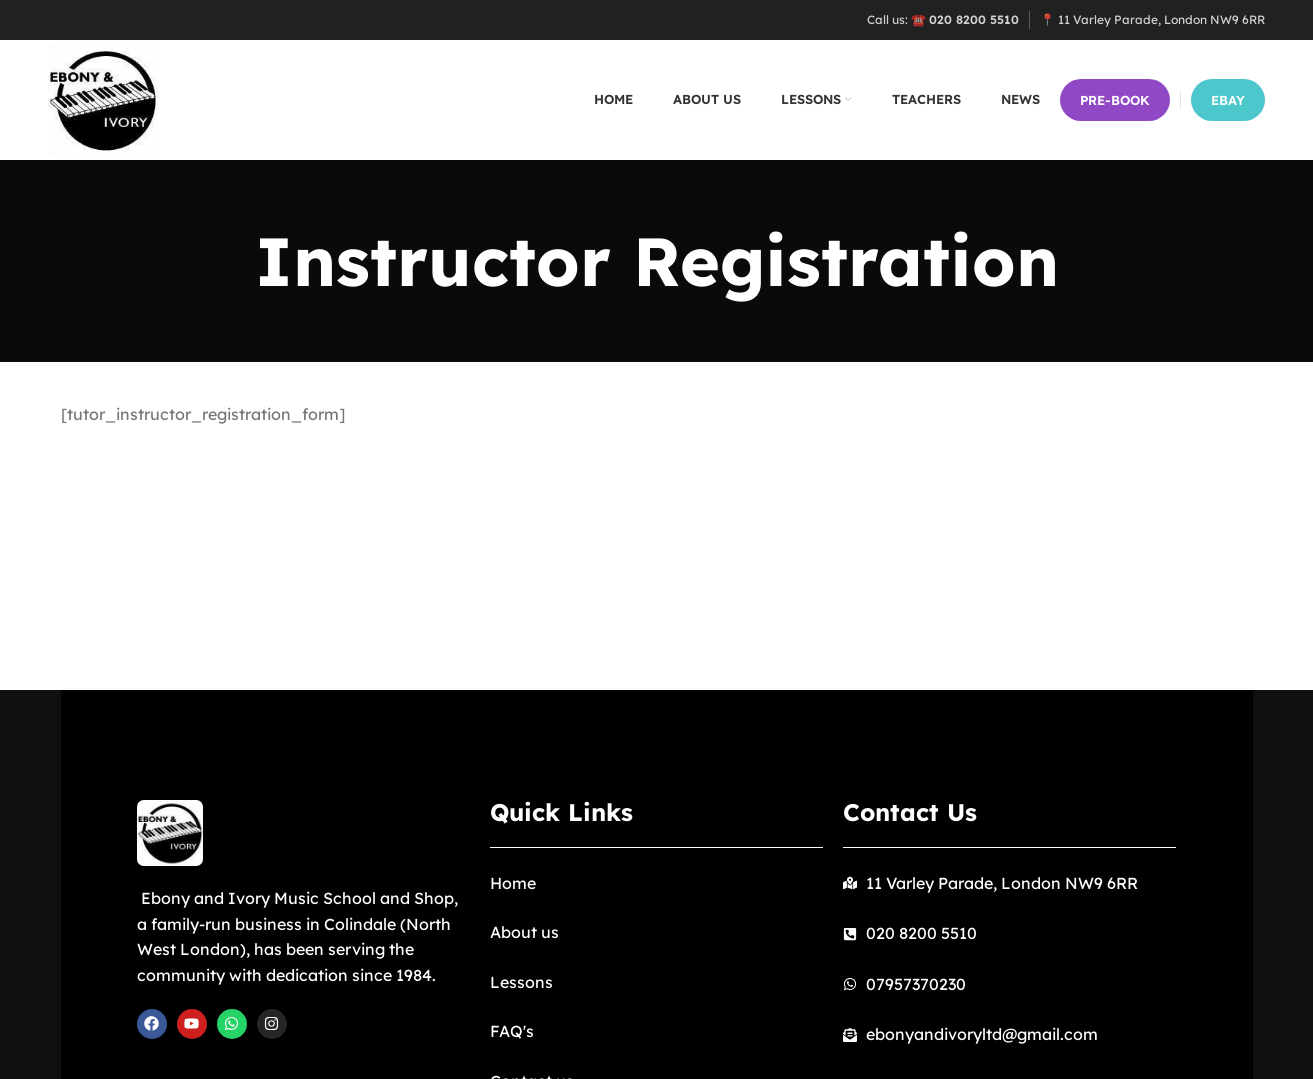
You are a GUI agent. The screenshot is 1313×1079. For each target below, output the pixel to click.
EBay (1228, 100)
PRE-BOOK (1115, 100)
